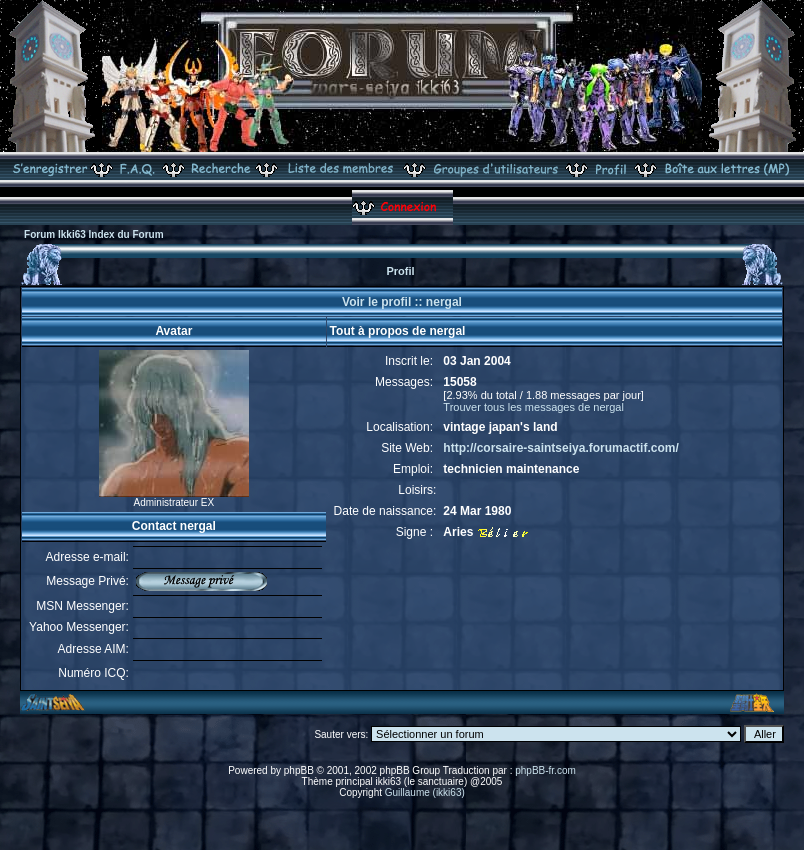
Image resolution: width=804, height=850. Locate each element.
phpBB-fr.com (545, 770)
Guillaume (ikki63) (425, 792)
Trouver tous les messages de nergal (533, 407)
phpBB (299, 770)
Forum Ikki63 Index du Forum (93, 234)
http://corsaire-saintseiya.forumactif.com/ (560, 448)
